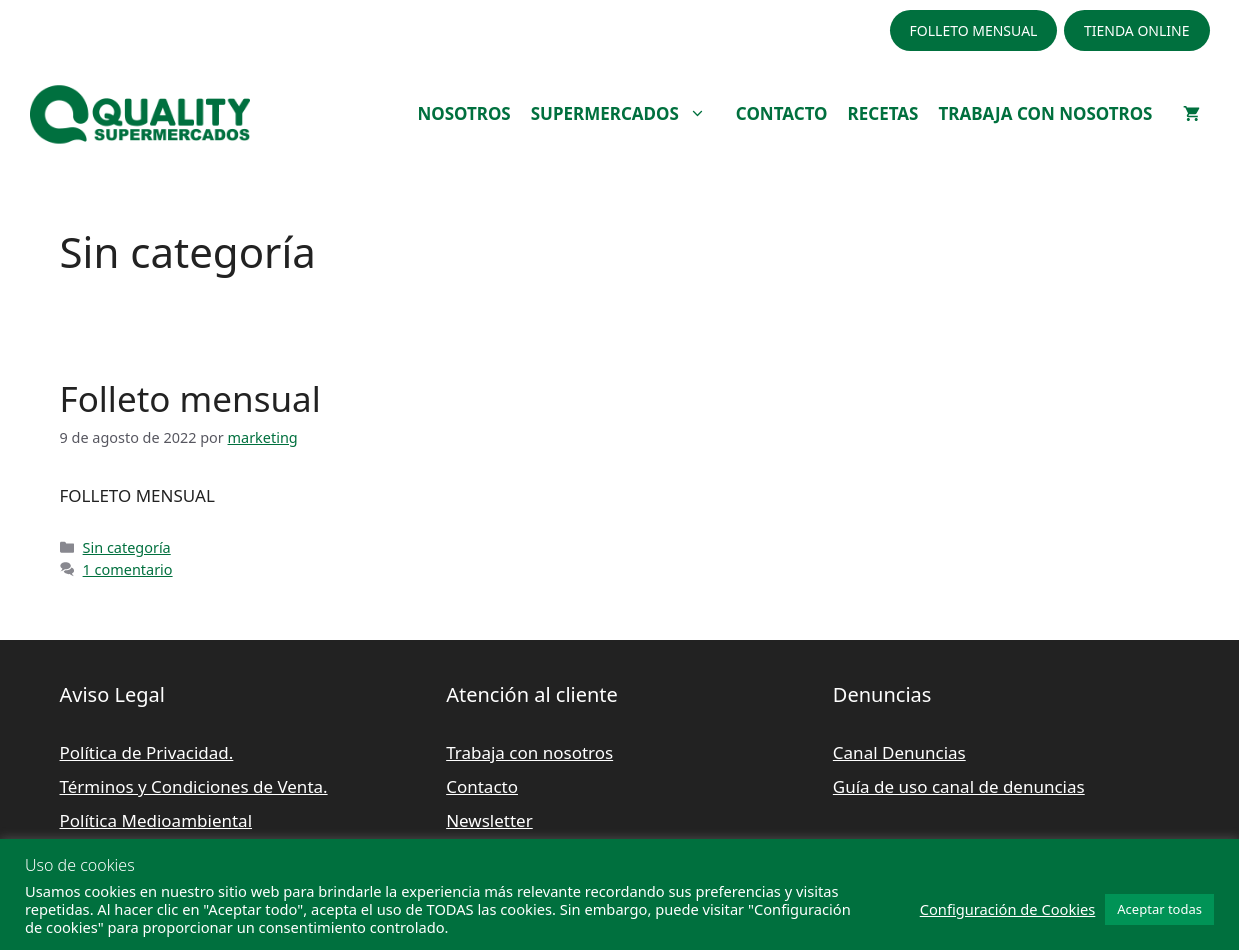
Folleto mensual (190, 398)
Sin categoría (127, 547)
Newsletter (489, 820)
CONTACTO (782, 113)
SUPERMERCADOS (628, 114)
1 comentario (128, 569)
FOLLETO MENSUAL (974, 30)
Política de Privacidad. (147, 752)
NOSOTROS (463, 113)
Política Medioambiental (156, 820)
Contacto (482, 786)
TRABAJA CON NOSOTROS (1045, 113)
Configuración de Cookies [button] (1008, 909)
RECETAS (883, 113)
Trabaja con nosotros (529, 752)
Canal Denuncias (899, 752)
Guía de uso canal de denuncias (959, 786)
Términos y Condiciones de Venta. (194, 786)
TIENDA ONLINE (1137, 30)
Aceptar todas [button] (1159, 909)
